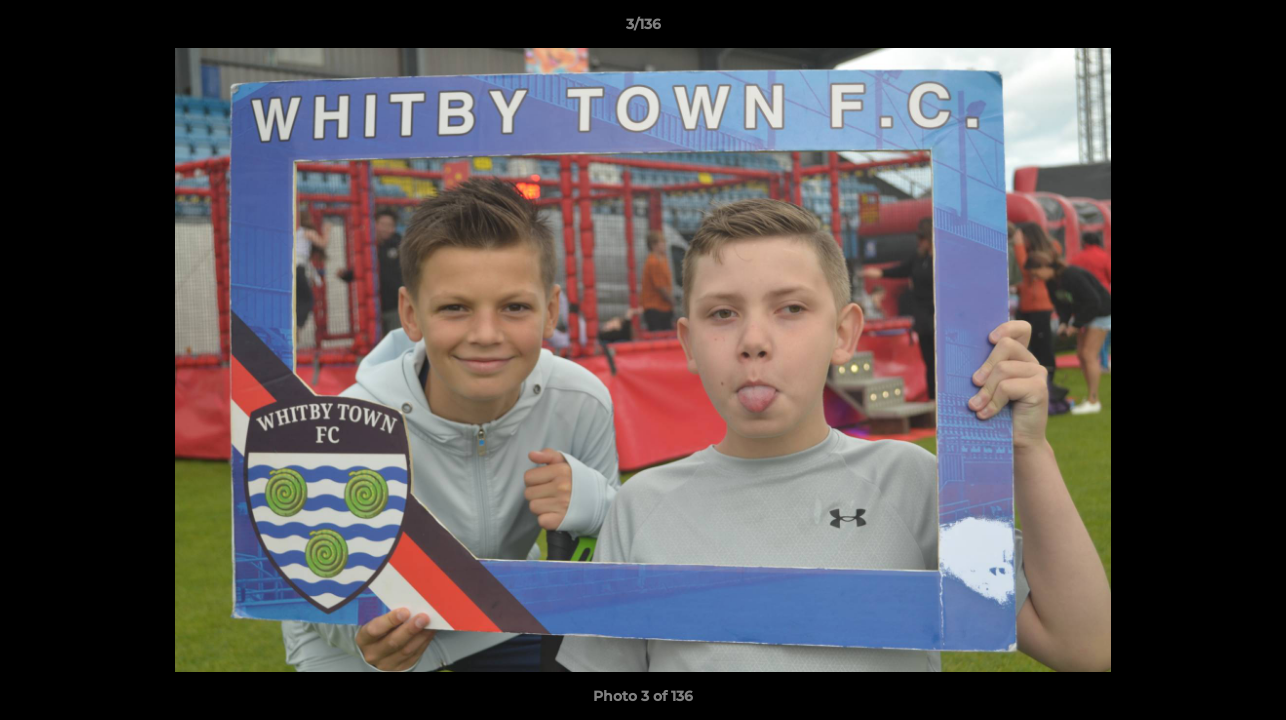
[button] (1250, 29)
